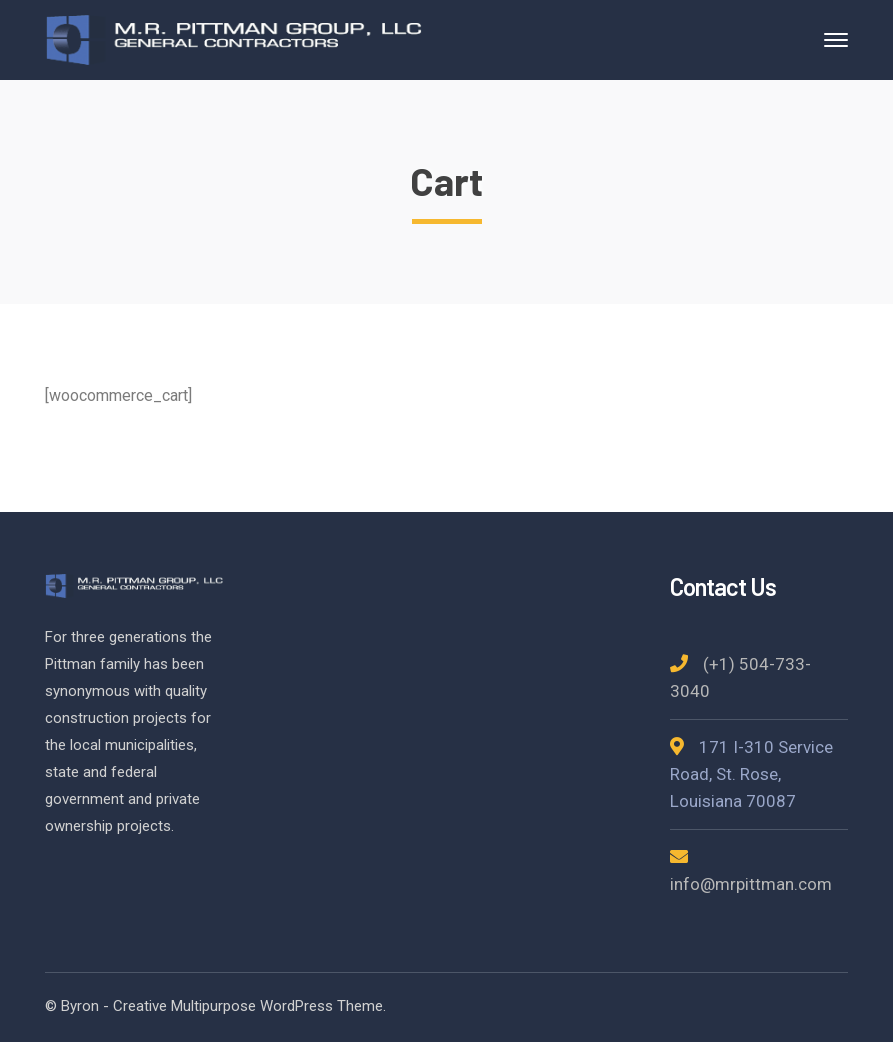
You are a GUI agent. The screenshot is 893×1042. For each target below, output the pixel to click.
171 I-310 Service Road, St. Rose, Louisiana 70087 (751, 774)
